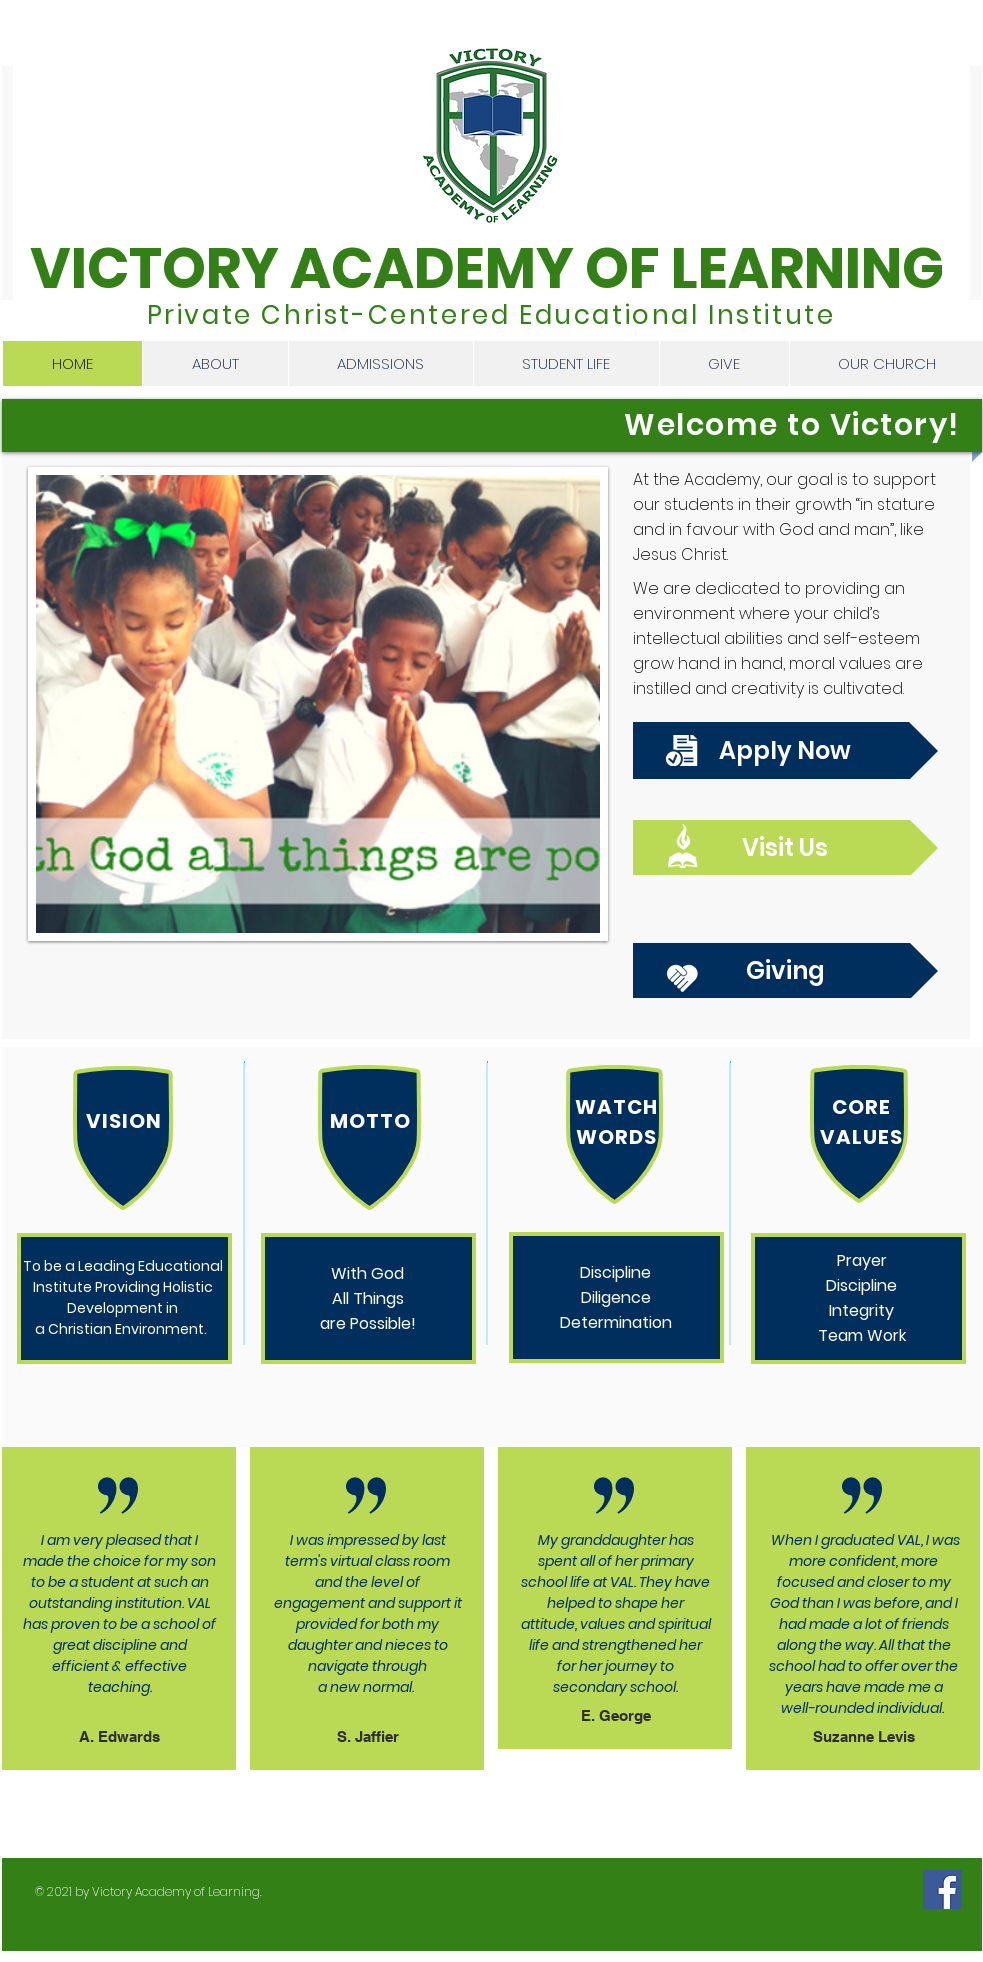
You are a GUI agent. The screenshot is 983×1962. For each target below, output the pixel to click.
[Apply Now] (785, 750)
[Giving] (785, 970)
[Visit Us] (785, 847)
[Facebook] (942, 1889)
